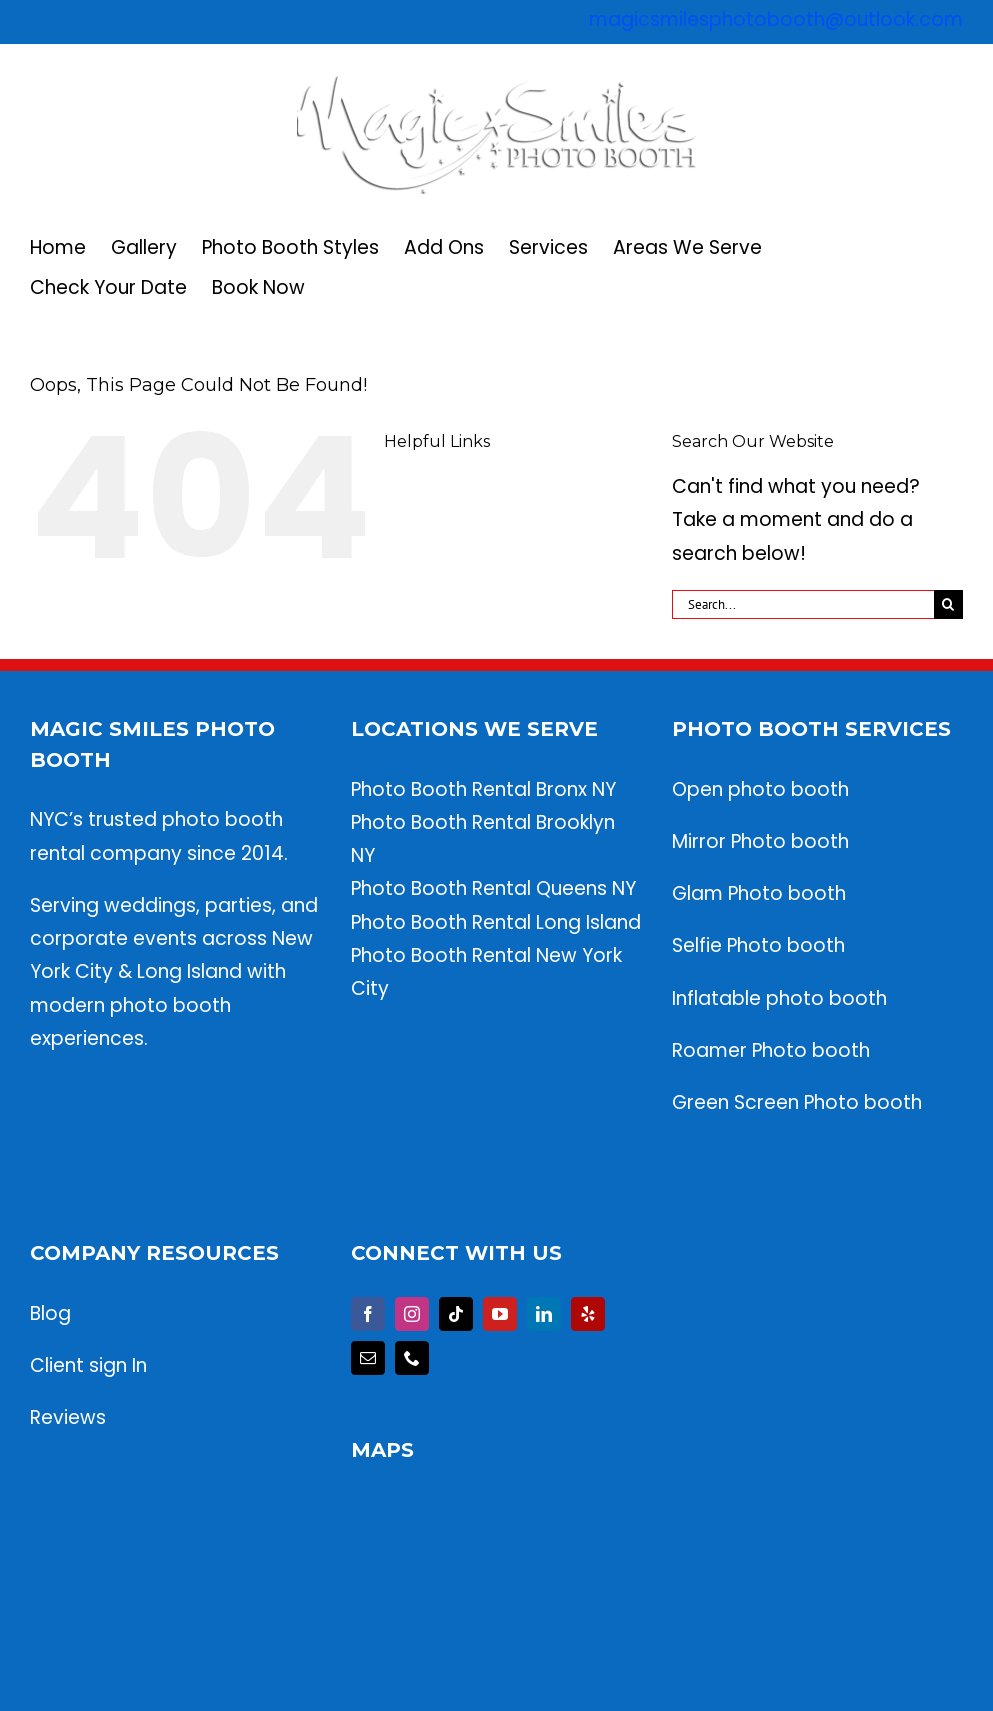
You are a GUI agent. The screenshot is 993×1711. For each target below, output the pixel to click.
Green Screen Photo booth (797, 1102)
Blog (50, 1313)
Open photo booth (760, 789)
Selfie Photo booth (758, 945)
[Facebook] (368, 1314)
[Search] (948, 604)
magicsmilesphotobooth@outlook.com (776, 19)
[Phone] (412, 1358)
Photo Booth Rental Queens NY (493, 888)
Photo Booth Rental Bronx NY (483, 789)
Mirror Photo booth (760, 841)
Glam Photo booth (759, 893)
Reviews (68, 1417)
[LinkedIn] (544, 1314)
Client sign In (88, 1365)
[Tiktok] (456, 1314)
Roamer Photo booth (773, 1050)
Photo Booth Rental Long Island (496, 922)
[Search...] (803, 604)
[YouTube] (500, 1314)
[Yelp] (588, 1314)
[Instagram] (412, 1314)
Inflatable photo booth (779, 998)
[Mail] (368, 1358)
